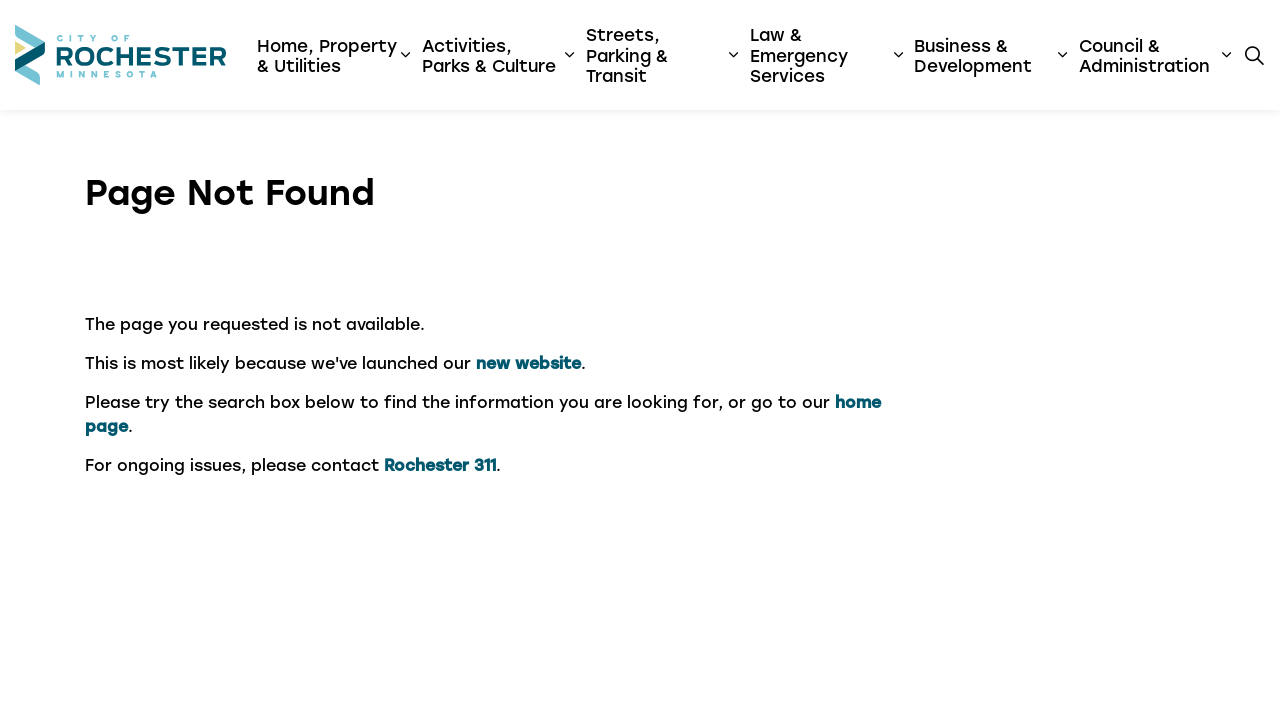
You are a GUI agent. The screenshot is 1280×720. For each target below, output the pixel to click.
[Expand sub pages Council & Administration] (1226, 55)
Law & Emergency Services (799, 54)
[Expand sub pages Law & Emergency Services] (898, 55)
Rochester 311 (440, 464)
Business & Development (973, 55)
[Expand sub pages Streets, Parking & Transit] (733, 55)
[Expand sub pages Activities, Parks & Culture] (569, 55)
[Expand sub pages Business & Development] (1061, 55)
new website (528, 362)
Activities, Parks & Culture (489, 55)
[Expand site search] (1254, 55)
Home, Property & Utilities (327, 55)
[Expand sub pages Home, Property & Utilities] (405, 55)
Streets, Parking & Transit (627, 54)
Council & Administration (1144, 55)
